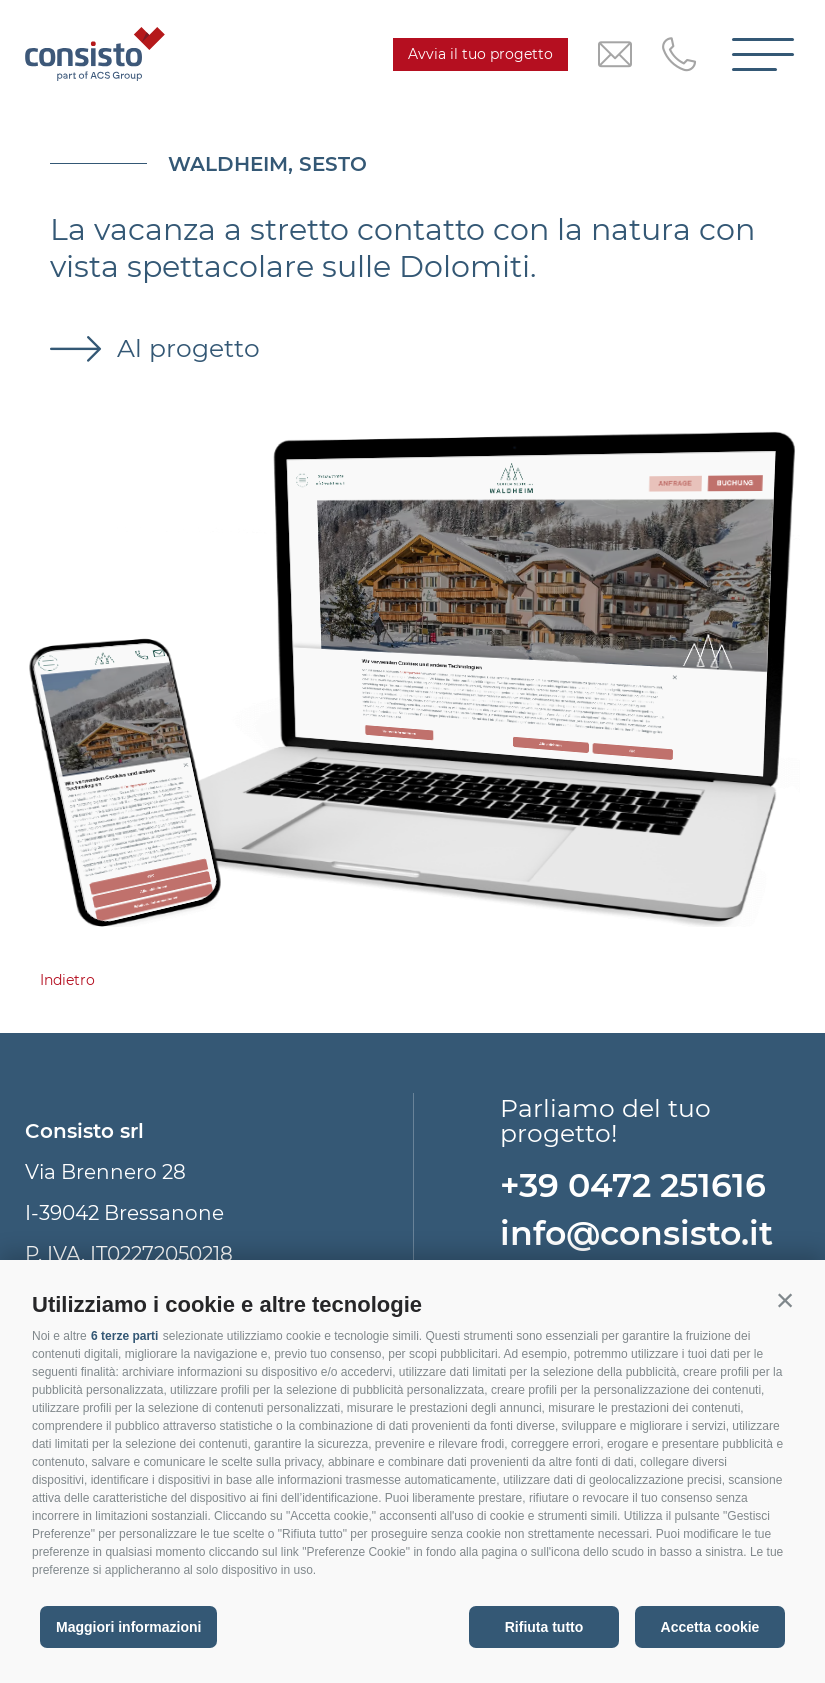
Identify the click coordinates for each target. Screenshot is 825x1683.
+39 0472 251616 (633, 1185)
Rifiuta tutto (544, 1627)
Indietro (67, 980)
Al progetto (185, 348)
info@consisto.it (636, 1233)
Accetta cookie (710, 1627)
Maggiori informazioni (128, 1627)
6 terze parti (124, 1336)
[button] (785, 1300)
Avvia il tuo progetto (480, 54)
